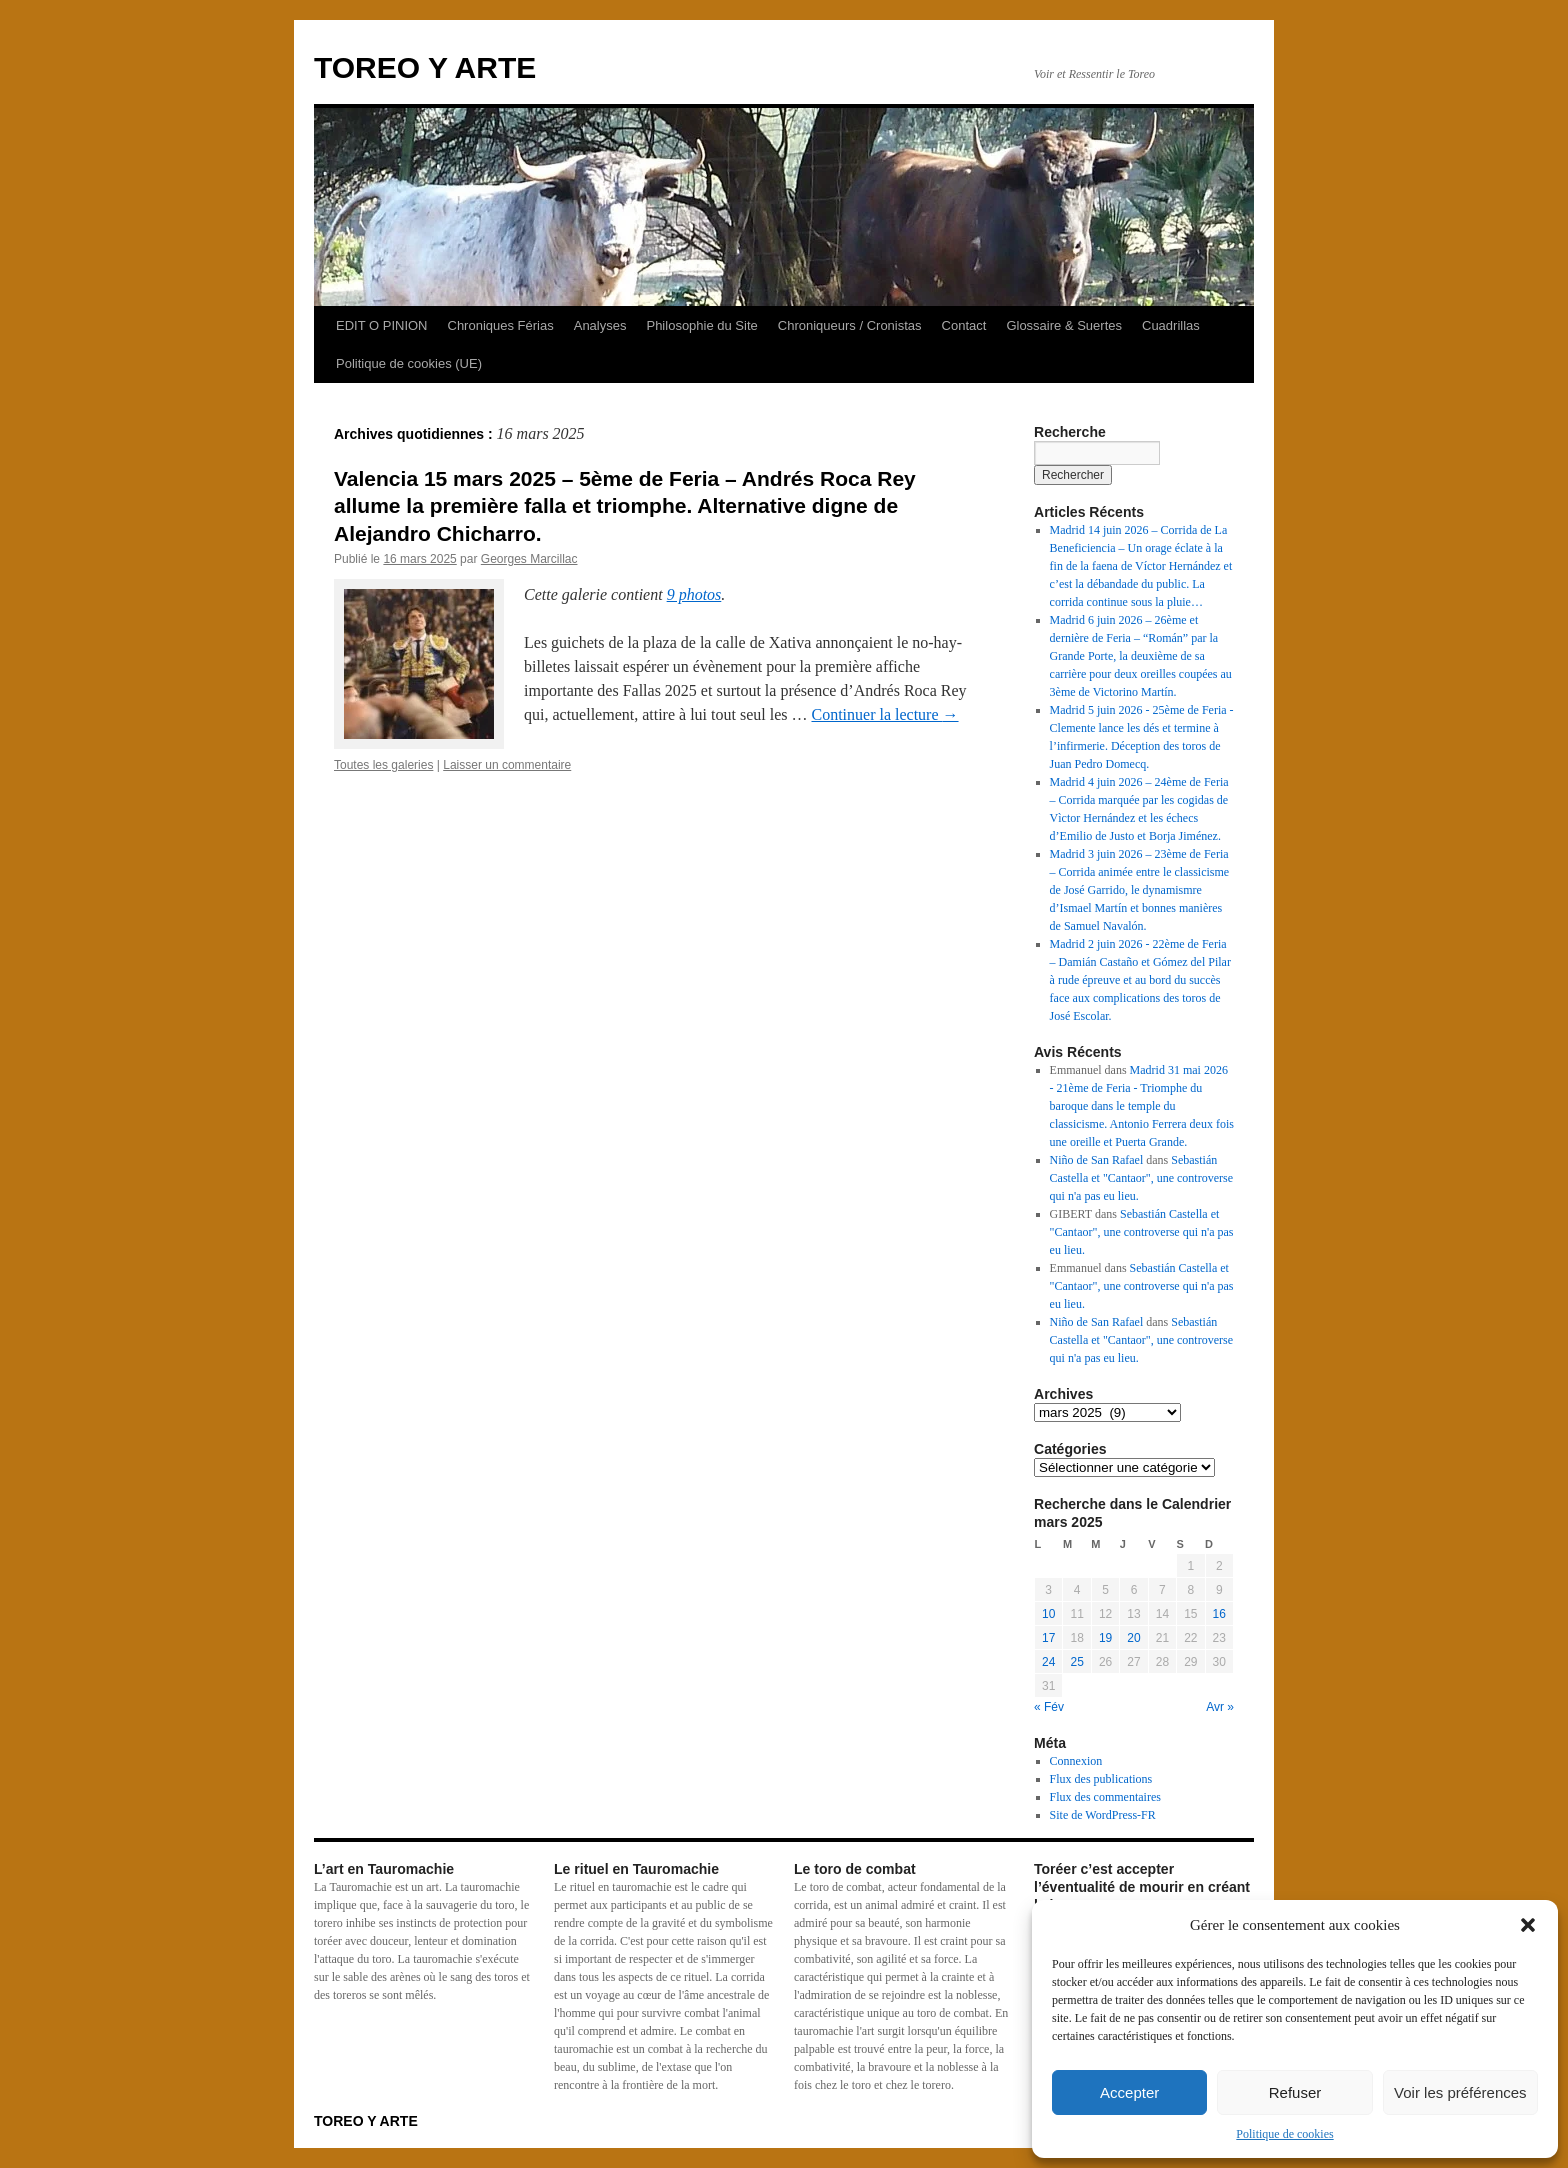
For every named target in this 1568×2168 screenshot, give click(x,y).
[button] (1528, 1925)
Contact (964, 325)
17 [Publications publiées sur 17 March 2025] (1048, 1638)
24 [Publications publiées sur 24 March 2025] (1048, 1662)
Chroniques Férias (501, 325)
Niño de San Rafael (1097, 1160)
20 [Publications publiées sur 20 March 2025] (1133, 1638)
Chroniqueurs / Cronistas (850, 325)
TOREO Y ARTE (425, 67)
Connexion (1076, 1761)
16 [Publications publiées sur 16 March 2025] (1219, 1614)
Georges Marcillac (529, 559)
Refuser (1295, 2092)
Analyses (600, 325)
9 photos (694, 594)
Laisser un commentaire (507, 765)
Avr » (1220, 1707)
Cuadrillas (1171, 325)
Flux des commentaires (1105, 1797)
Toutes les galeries (383, 765)
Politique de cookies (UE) (409, 363)
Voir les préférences (1460, 2092)
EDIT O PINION (382, 325)
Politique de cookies (1284, 2134)
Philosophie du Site (701, 325)
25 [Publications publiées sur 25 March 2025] (1076, 1662)
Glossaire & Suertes (1064, 325)
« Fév (1049, 1707)
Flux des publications (1101, 1779)
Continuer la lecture (884, 714)
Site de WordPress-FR (1103, 1815)
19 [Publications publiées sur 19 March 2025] (1105, 1638)
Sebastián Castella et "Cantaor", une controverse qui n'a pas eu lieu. (1141, 1178)
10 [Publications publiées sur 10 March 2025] (1048, 1614)
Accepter (1129, 2092)
